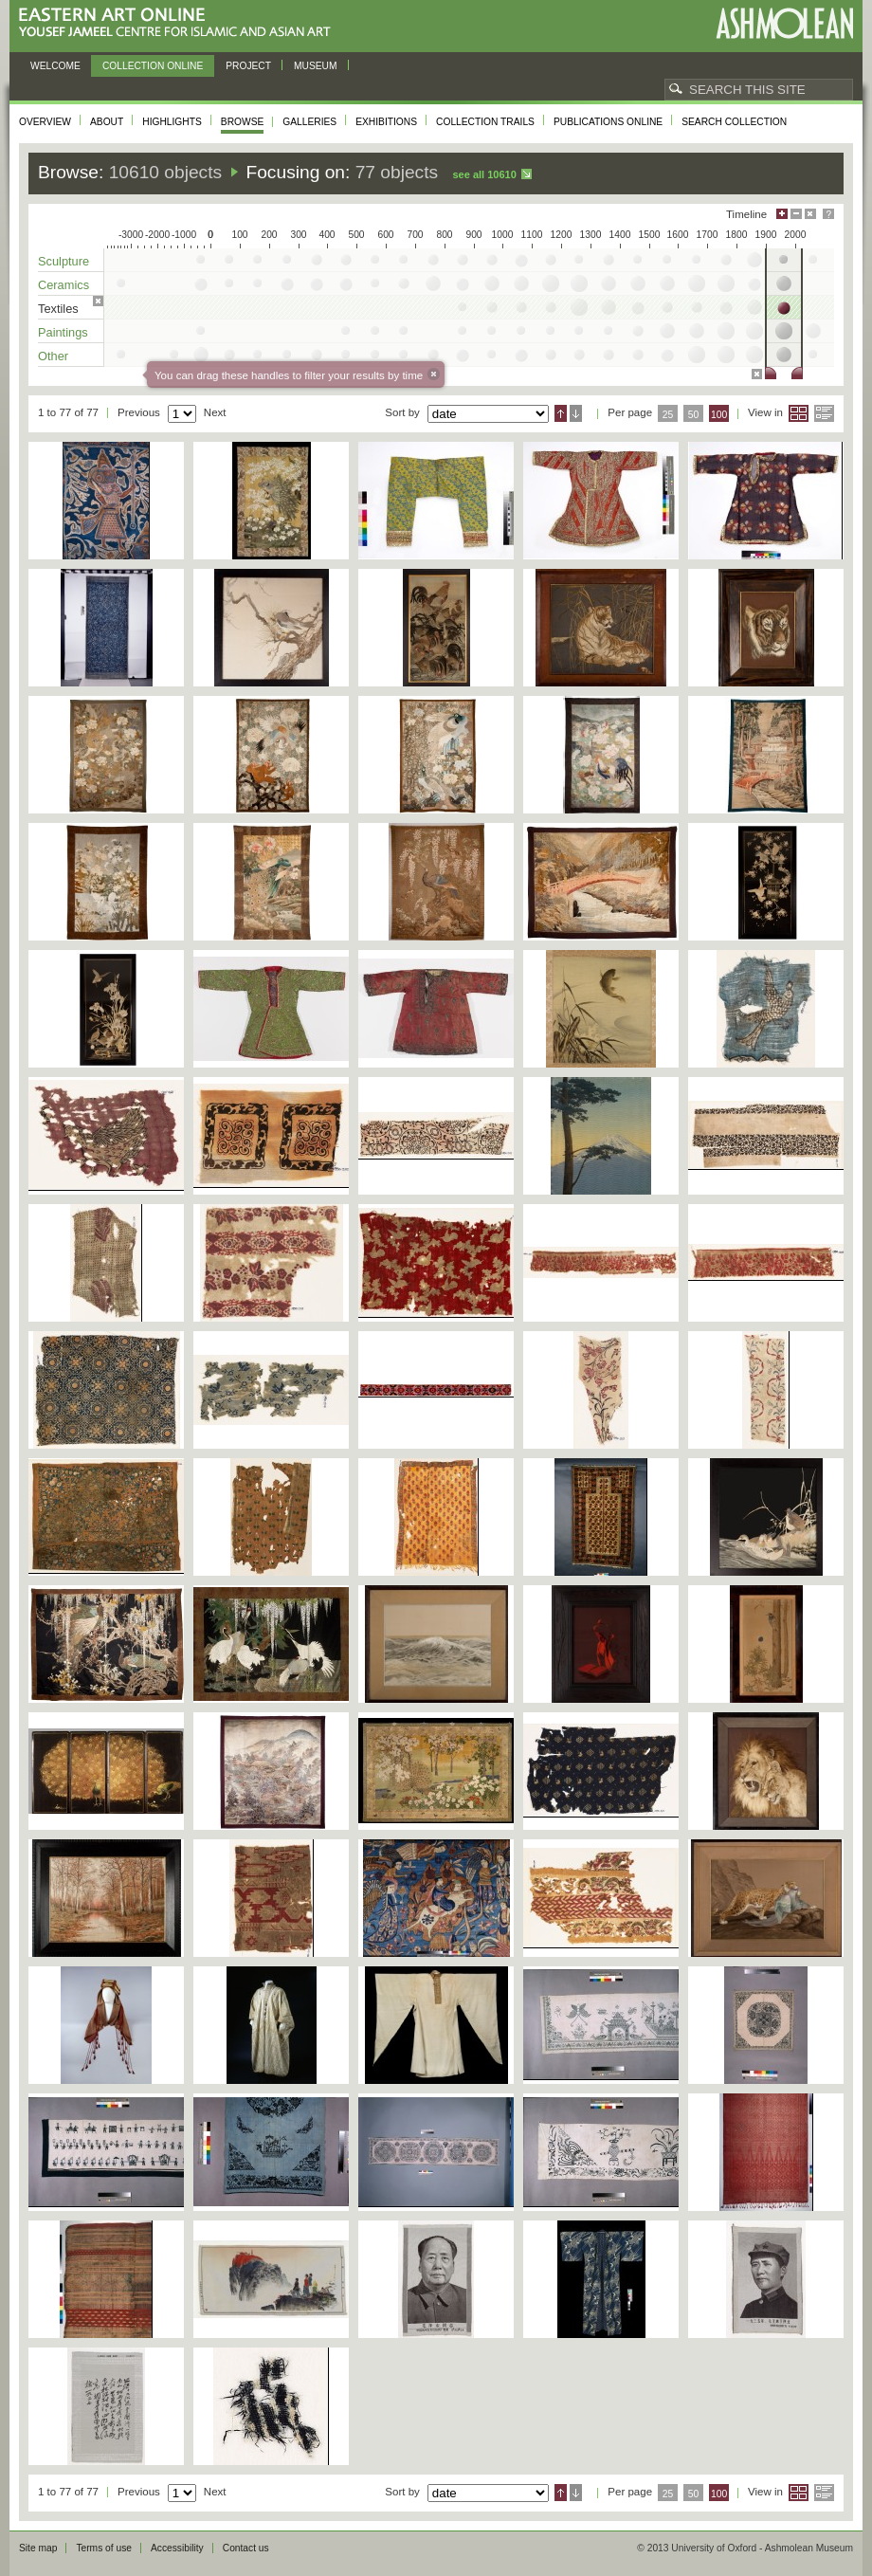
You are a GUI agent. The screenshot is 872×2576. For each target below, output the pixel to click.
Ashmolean (784, 23)
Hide (810, 214)
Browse (242, 122)
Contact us (246, 2548)
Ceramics (63, 285)
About (106, 122)
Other (53, 356)
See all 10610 (484, 174)
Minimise (796, 214)
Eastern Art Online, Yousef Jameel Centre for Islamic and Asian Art (179, 23)
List (824, 413)
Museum (315, 66)
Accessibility (177, 2548)
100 (719, 415)
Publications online (608, 122)
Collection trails (485, 122)
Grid (798, 413)
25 (668, 415)
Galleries (309, 122)
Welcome (55, 66)
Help (828, 214)
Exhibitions (386, 122)
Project (248, 66)
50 (693, 415)
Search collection (734, 122)
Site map (38, 2548)
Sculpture (63, 261)
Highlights (172, 122)
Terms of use (104, 2548)
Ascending (560, 413)
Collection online (152, 66)
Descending (576, 413)
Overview (45, 122)
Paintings (63, 332)
